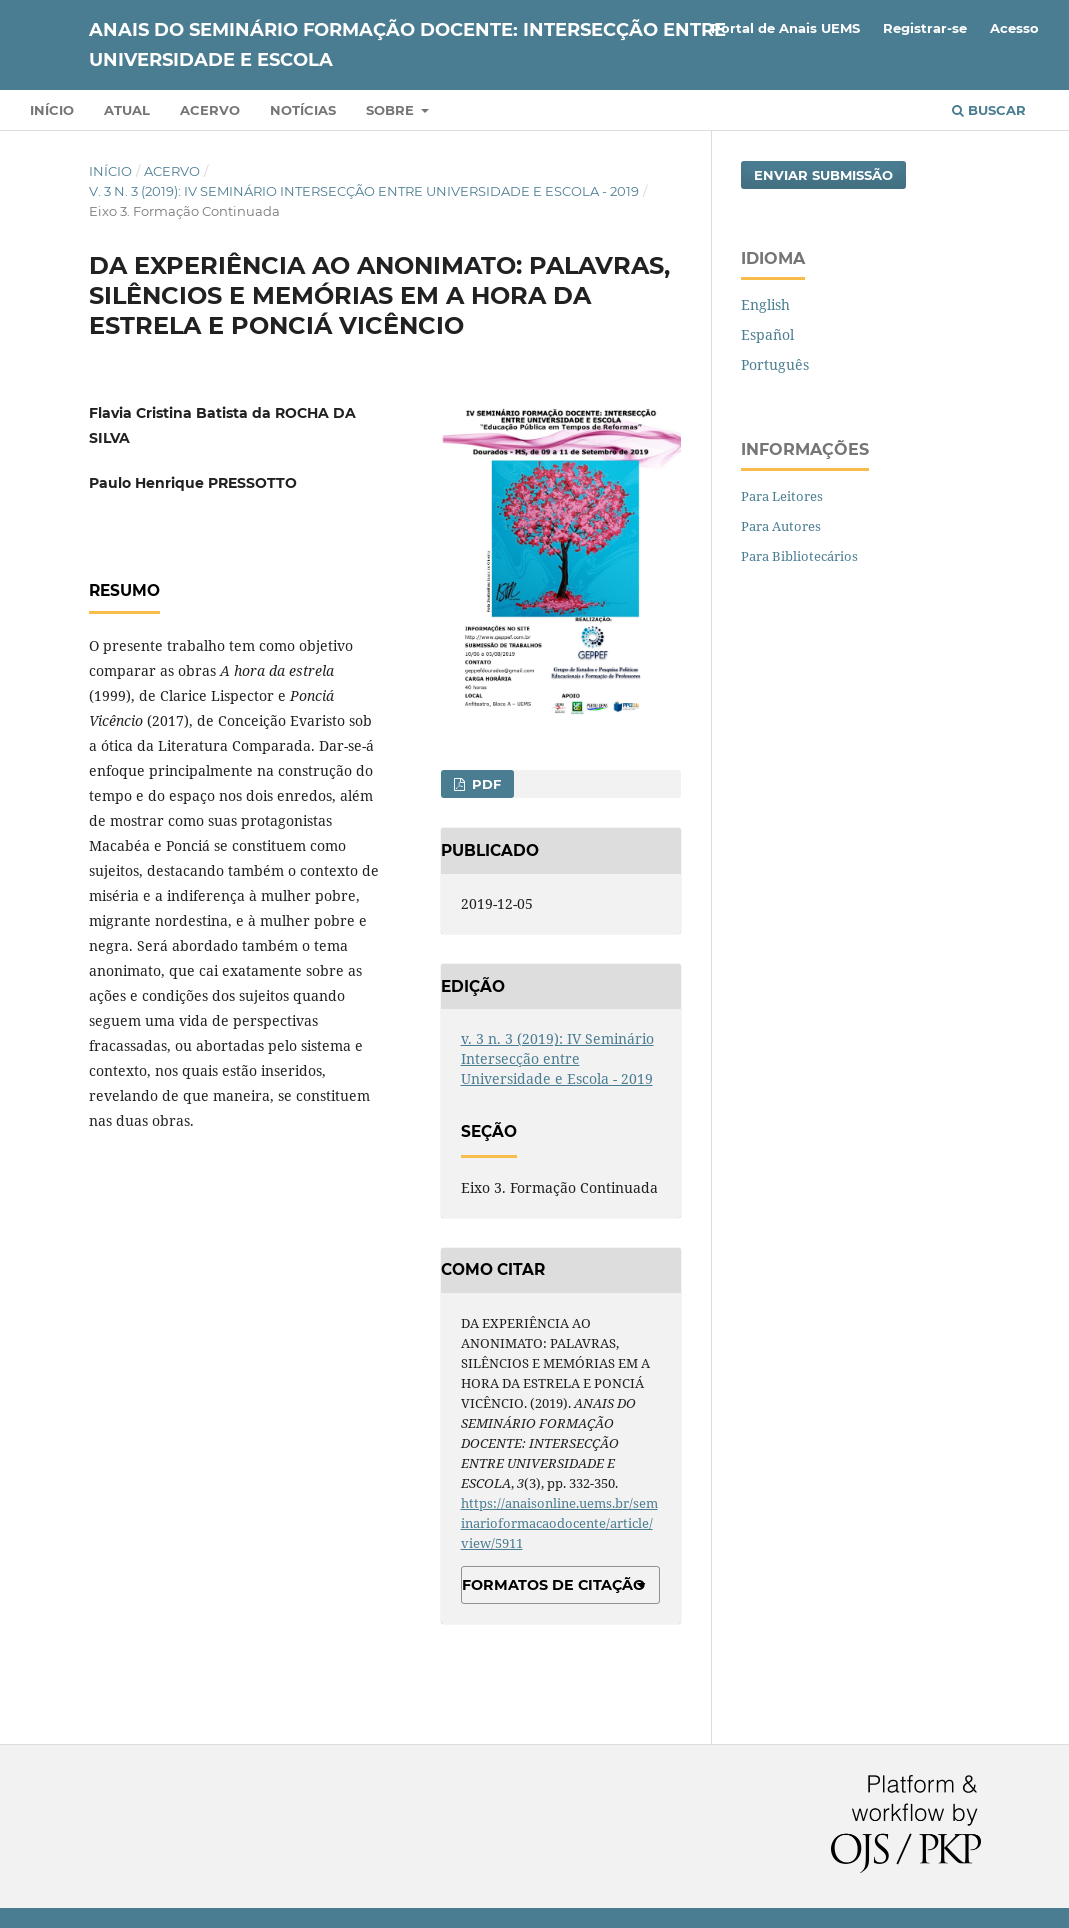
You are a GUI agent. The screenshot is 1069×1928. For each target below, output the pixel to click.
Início (52, 110)
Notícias (303, 110)
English (765, 304)
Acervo (210, 110)
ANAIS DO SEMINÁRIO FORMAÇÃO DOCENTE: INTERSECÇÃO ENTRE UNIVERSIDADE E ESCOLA (407, 45)
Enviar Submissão (823, 175)
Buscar (989, 110)
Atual (127, 110)
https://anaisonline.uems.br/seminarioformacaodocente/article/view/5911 (559, 1523)
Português (775, 364)
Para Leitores (782, 496)
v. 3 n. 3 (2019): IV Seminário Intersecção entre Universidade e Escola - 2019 (364, 191)
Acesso (1014, 28)
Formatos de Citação (553, 1585)
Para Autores (781, 526)
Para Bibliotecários (799, 556)
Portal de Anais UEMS (785, 28)
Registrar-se (925, 28)
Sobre (392, 110)
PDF (484, 784)
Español (767, 334)
